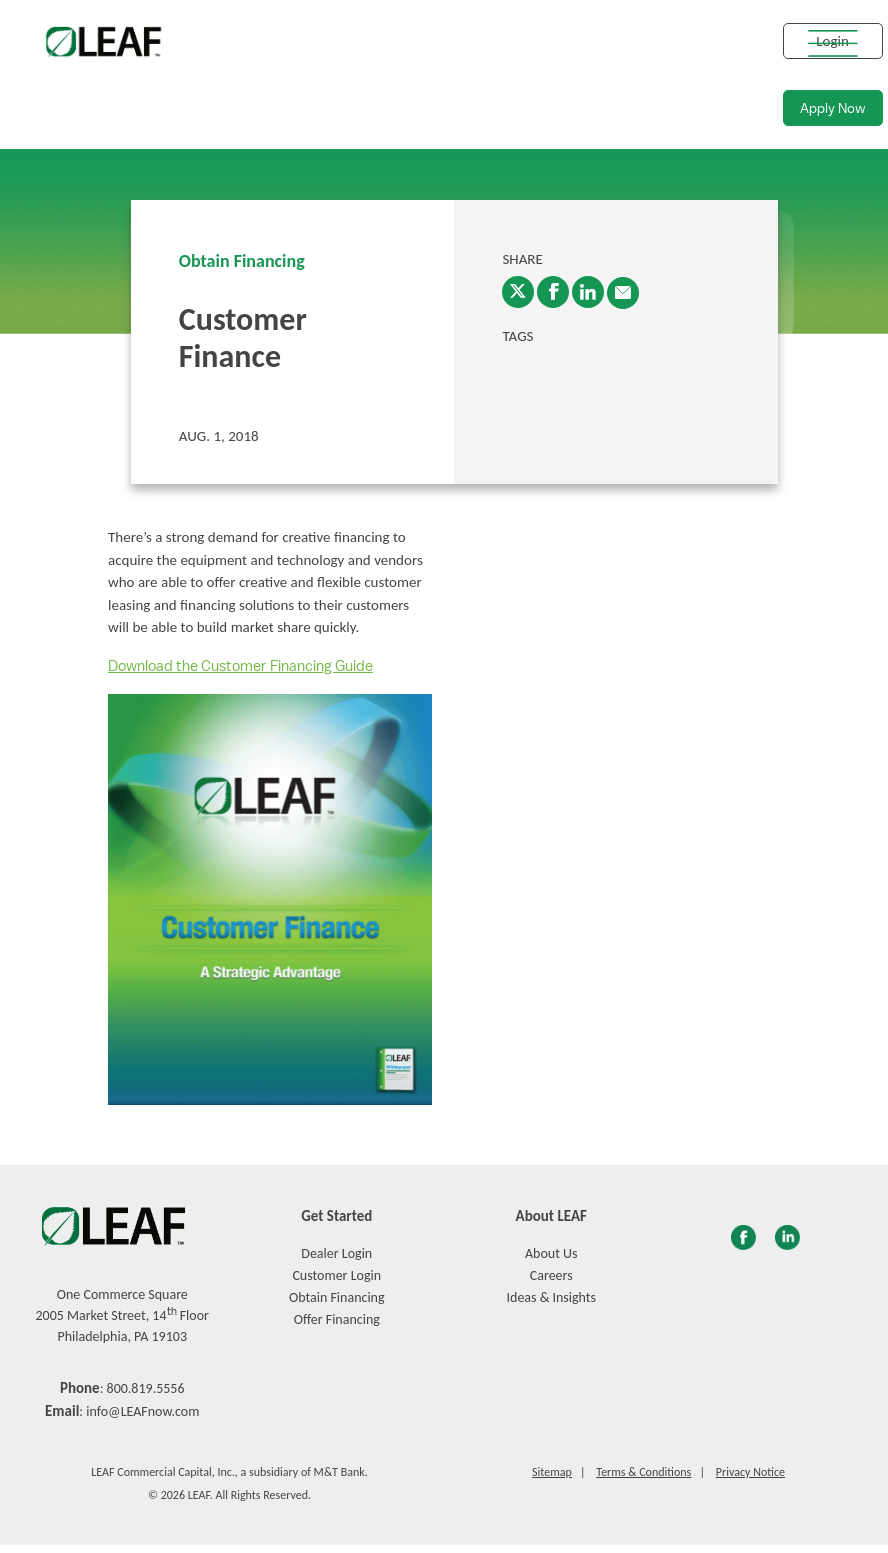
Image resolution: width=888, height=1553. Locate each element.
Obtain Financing (242, 261)
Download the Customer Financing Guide (240, 666)
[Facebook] (553, 292)
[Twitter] (518, 292)
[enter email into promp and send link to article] (623, 293)
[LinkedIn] (588, 292)
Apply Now (833, 109)
